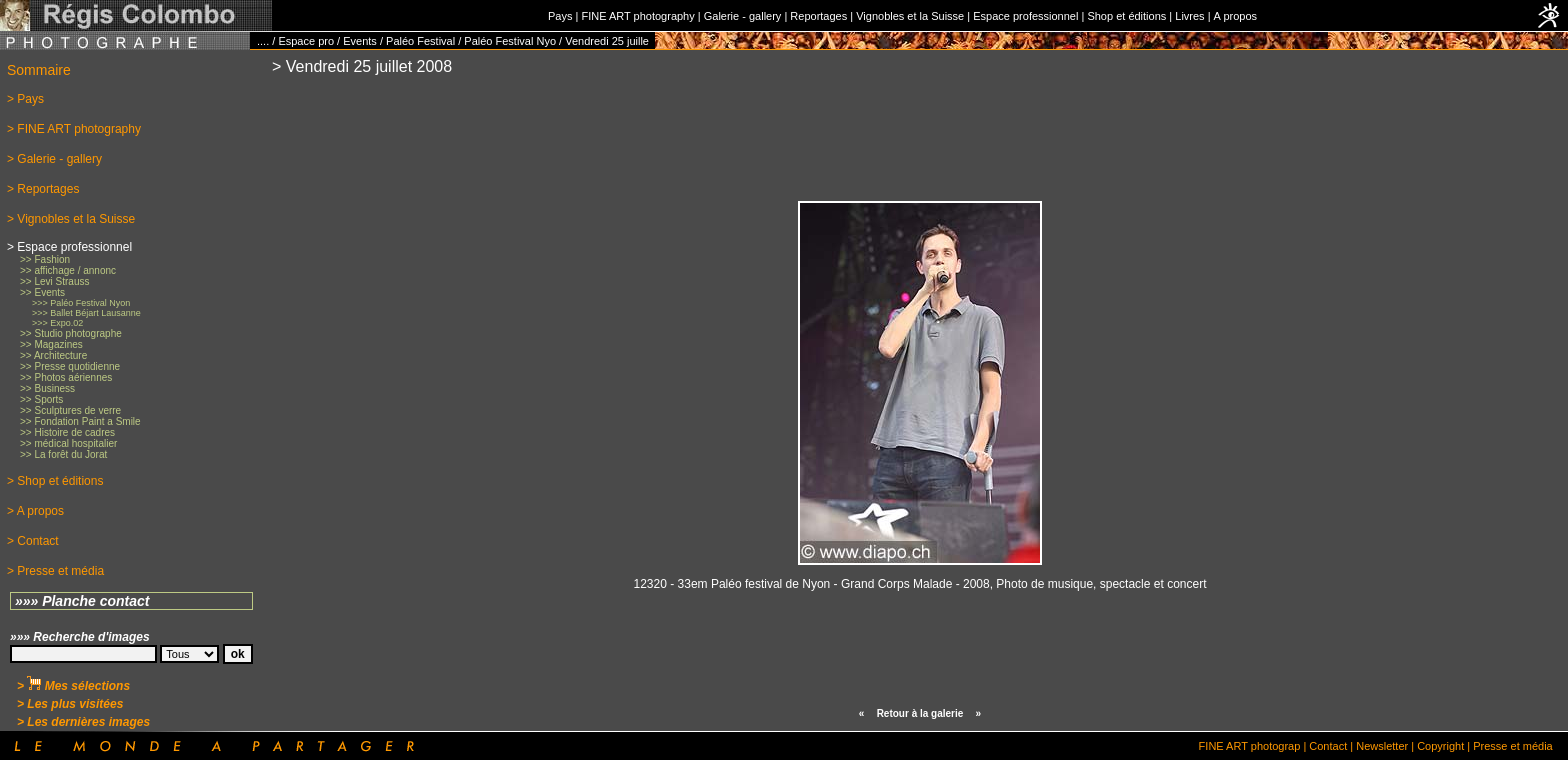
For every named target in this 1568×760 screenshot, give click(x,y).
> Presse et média (55, 571)
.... (263, 41)
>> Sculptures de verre (70, 410)
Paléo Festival (420, 41)
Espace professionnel (1025, 16)
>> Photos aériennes (66, 377)
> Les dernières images (83, 722)
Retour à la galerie (920, 713)
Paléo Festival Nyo (510, 41)
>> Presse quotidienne (70, 366)
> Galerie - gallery (54, 159)
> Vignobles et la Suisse (71, 219)
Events (360, 41)
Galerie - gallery (743, 16)
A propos (1235, 16)
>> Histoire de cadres (67, 432)
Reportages (818, 16)
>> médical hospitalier (68, 443)
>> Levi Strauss (54, 281)
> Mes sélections (73, 686)
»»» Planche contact (82, 601)
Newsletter (1382, 746)
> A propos (35, 511)
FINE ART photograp (1250, 746)
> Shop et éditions (55, 481)
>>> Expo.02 (57, 323)
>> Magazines (51, 344)
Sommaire (39, 70)
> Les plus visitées (70, 704)
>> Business (47, 388)
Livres (1189, 16)
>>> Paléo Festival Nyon (81, 303)
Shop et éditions (1126, 16)
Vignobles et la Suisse (910, 16)
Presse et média (1512, 746)
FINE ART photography (637, 16)
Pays (560, 16)
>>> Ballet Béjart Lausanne (86, 313)
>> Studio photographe (71, 333)
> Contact (33, 541)
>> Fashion (45, 259)
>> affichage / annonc (68, 270)
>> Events (42, 292)
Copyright (1440, 746)
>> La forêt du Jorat (63, 454)
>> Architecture (53, 355)
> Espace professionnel (69, 247)
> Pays (25, 99)
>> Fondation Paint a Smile (80, 421)
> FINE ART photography (74, 129)
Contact (1328, 746)
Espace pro (306, 41)
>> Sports (41, 399)
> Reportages (43, 189)
